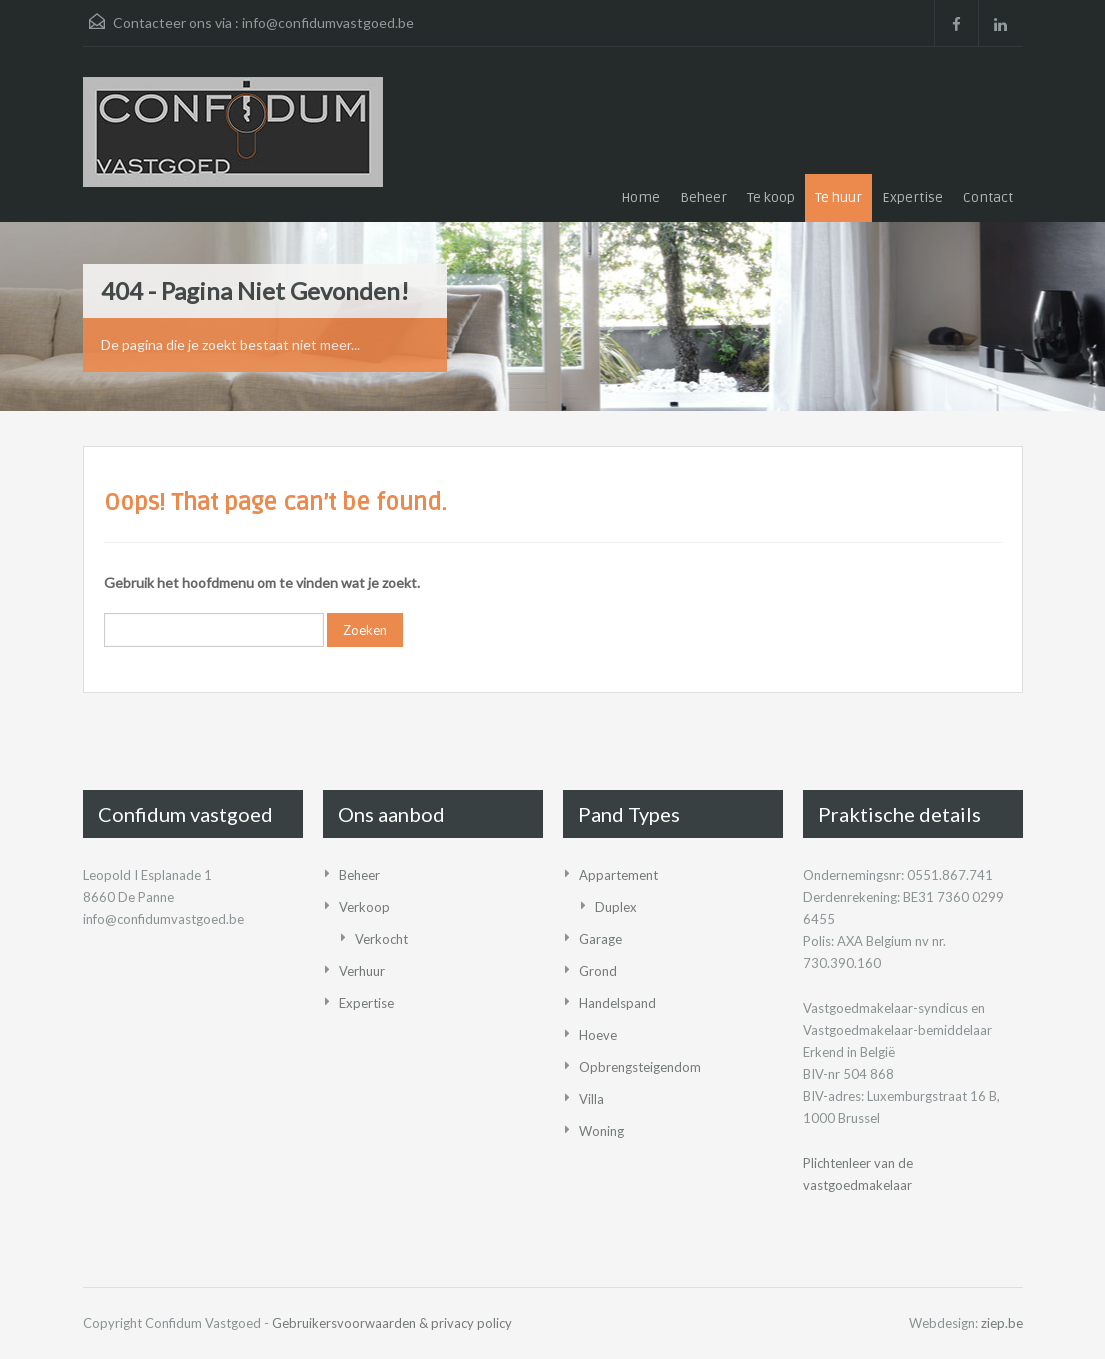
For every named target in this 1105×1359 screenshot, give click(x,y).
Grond (598, 971)
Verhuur (362, 971)
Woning (601, 1131)
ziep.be (1002, 1323)
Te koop (771, 197)
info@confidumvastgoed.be (328, 22)
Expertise (912, 197)
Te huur (838, 197)
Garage (600, 939)
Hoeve (598, 1035)
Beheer (703, 197)
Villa (591, 1099)
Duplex (616, 907)
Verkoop (364, 907)
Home (640, 197)
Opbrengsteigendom (640, 1067)
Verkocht (381, 939)
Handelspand (617, 1003)
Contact (988, 197)
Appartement (618, 875)
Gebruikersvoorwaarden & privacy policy (392, 1323)
